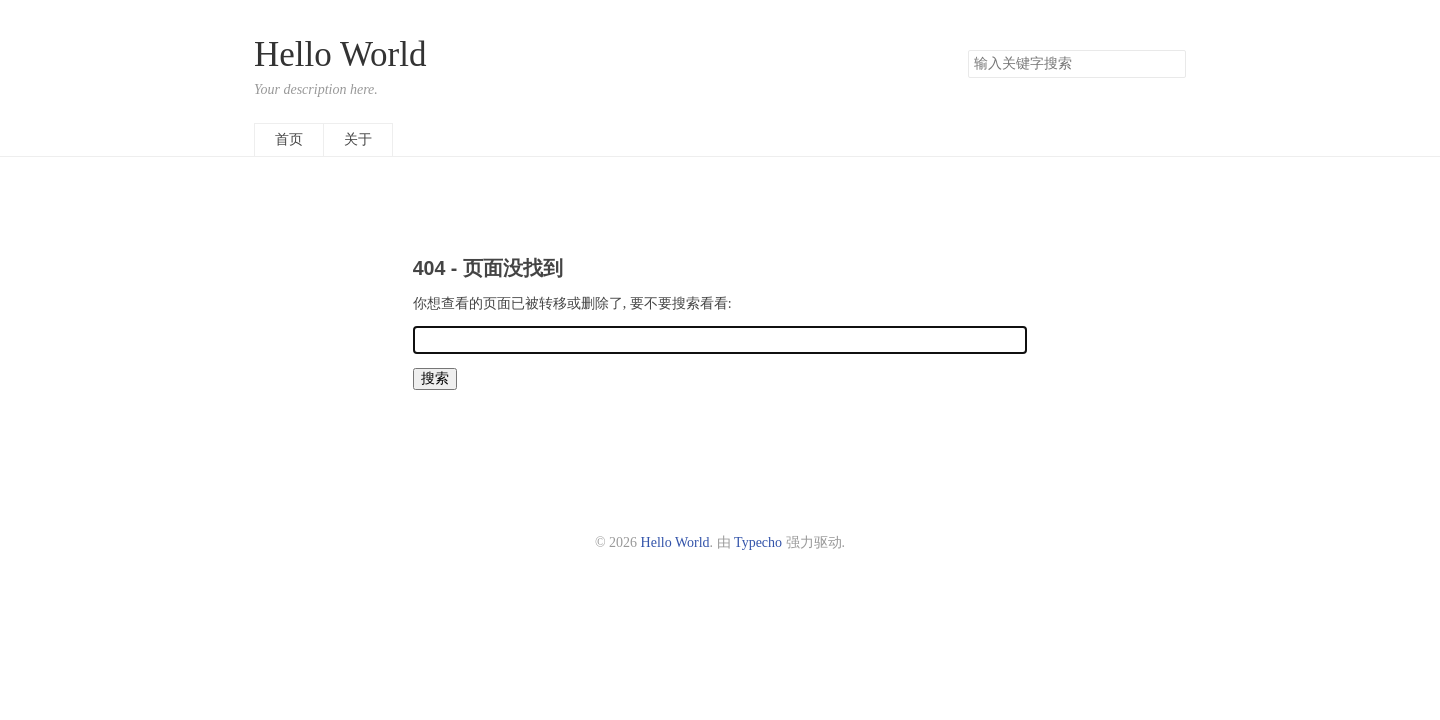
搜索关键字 (967, 49)
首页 (289, 139)
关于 (358, 139)
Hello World (340, 54)
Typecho (758, 542)
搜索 (1170, 64)
